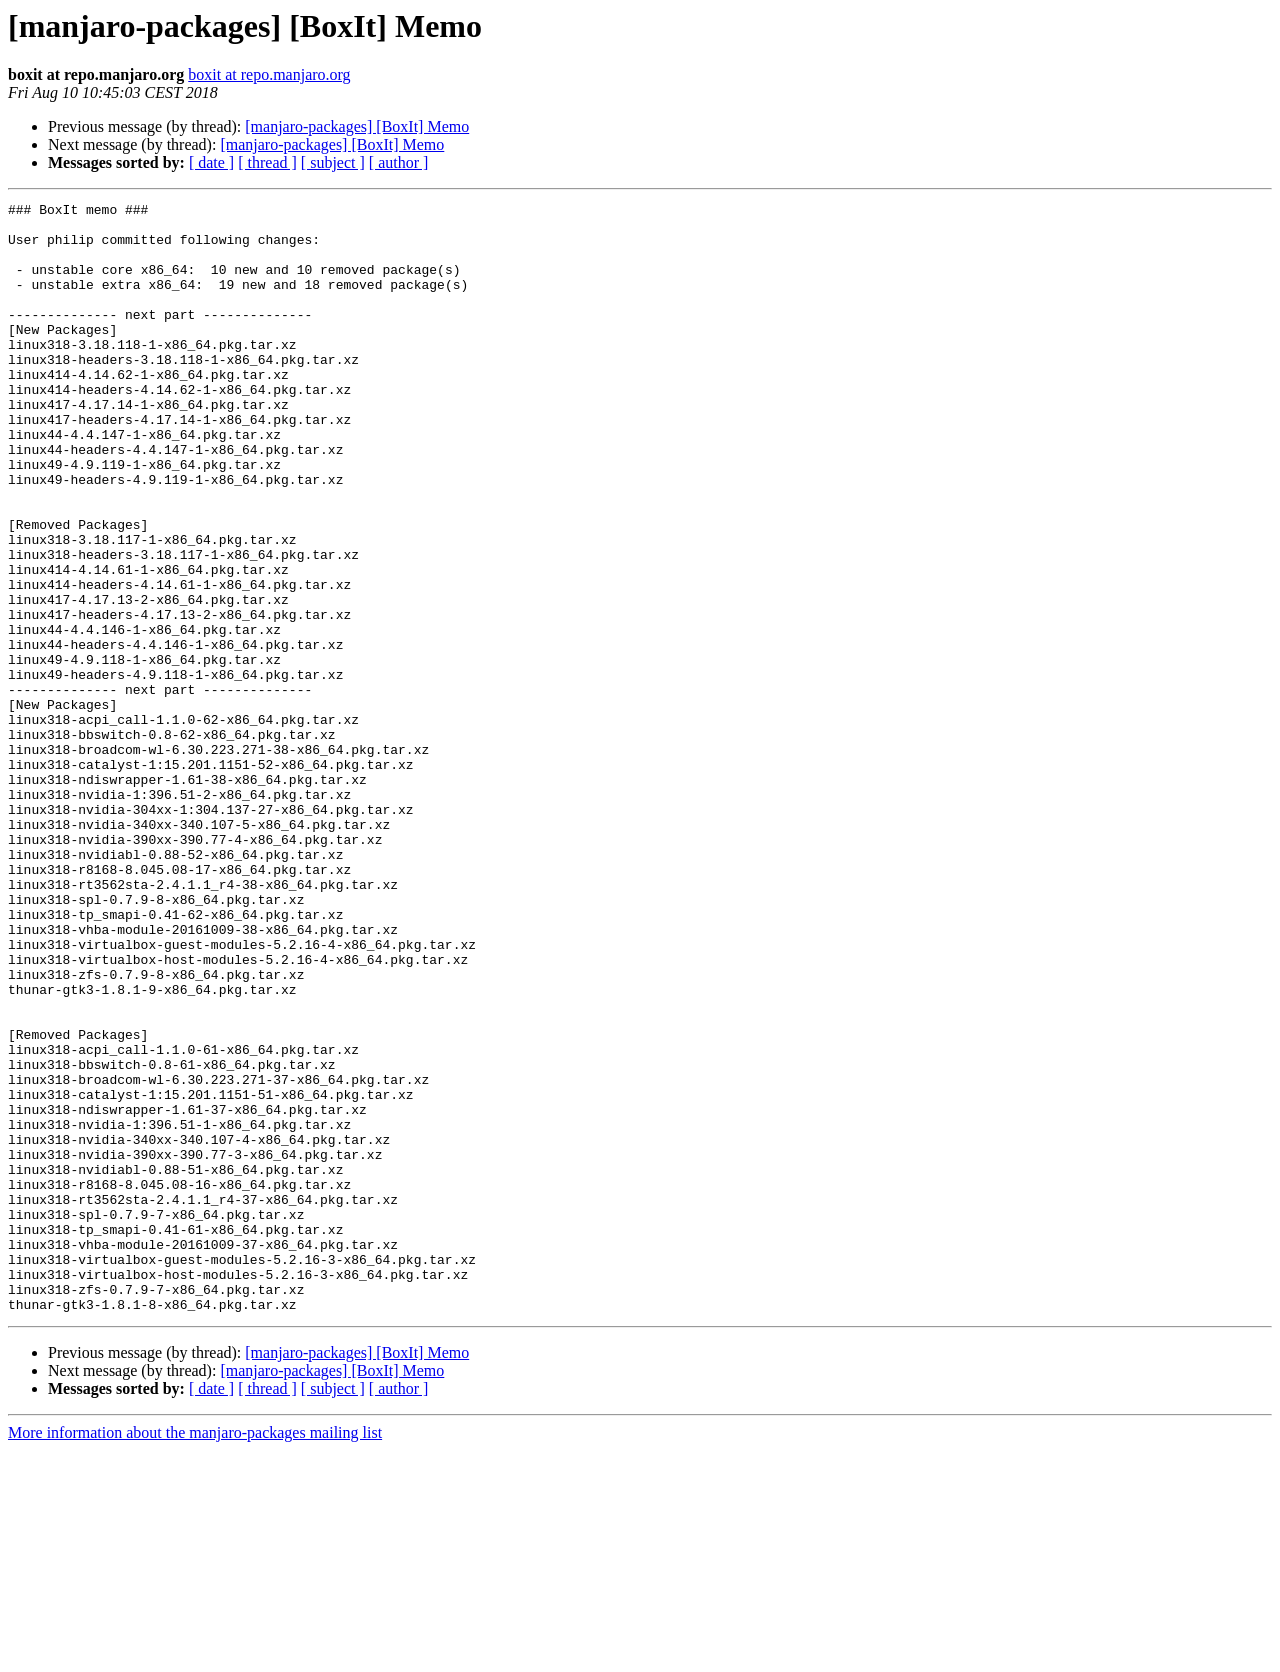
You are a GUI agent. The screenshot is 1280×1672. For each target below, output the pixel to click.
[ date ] (211, 162)
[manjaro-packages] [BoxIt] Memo (357, 126)
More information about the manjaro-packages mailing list (195, 1654)
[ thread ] (267, 162)
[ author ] (399, 162)
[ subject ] (333, 162)
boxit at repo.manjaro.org (269, 74)
